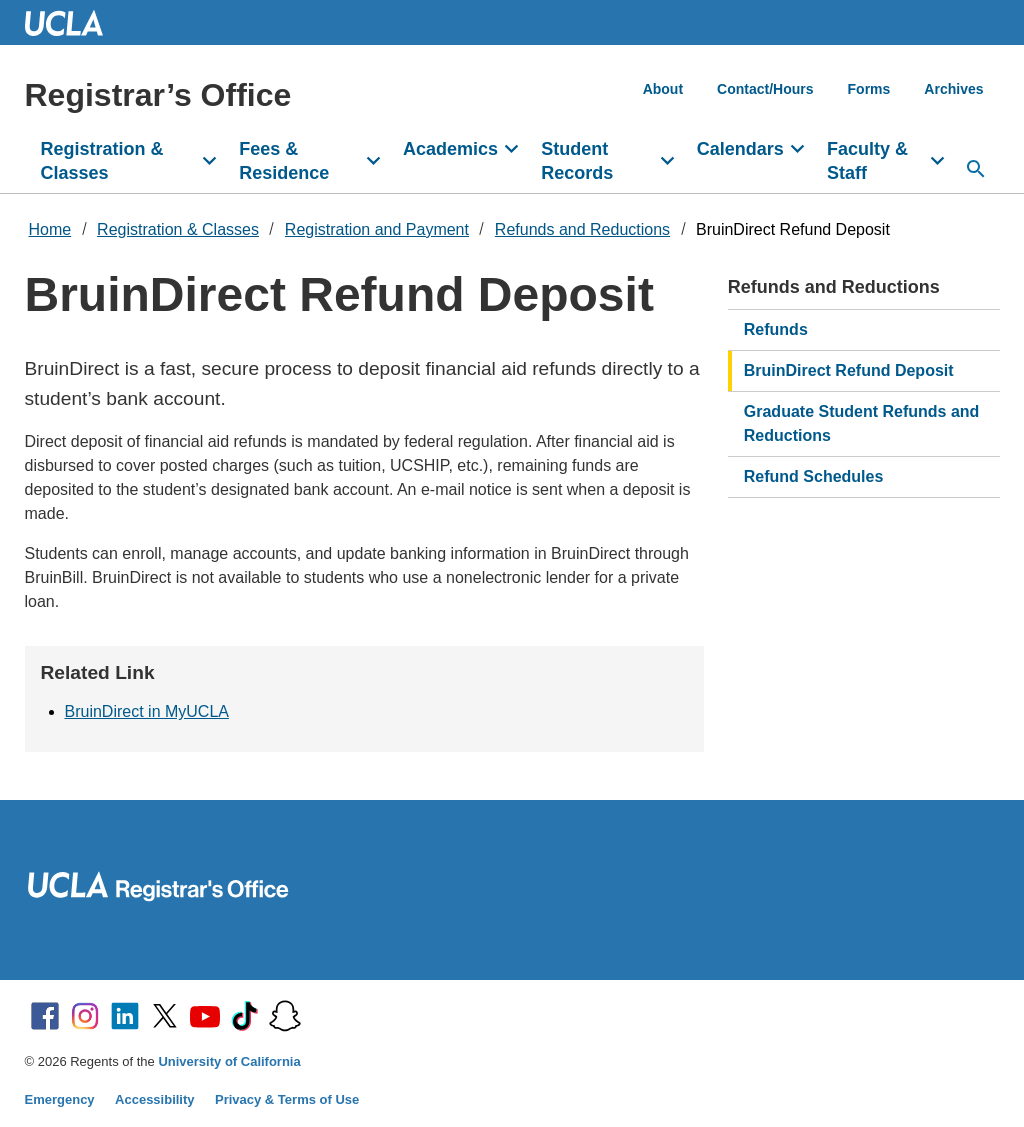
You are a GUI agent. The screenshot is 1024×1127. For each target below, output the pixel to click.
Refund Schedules (814, 476)
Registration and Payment (377, 229)
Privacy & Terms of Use (287, 1099)
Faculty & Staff (867, 161)
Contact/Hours (765, 89)
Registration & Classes (102, 161)
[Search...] (976, 169)
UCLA (73, 22)
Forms (869, 89)
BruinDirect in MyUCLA (147, 711)
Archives (953, 89)
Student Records (577, 161)
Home (50, 229)
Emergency (60, 1099)
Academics (450, 149)
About (663, 89)
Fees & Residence (284, 161)
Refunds (776, 329)
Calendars (740, 149)
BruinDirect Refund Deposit (793, 229)
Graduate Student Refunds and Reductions (862, 423)
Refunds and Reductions (582, 229)
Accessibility (155, 1099)
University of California (229, 1061)
